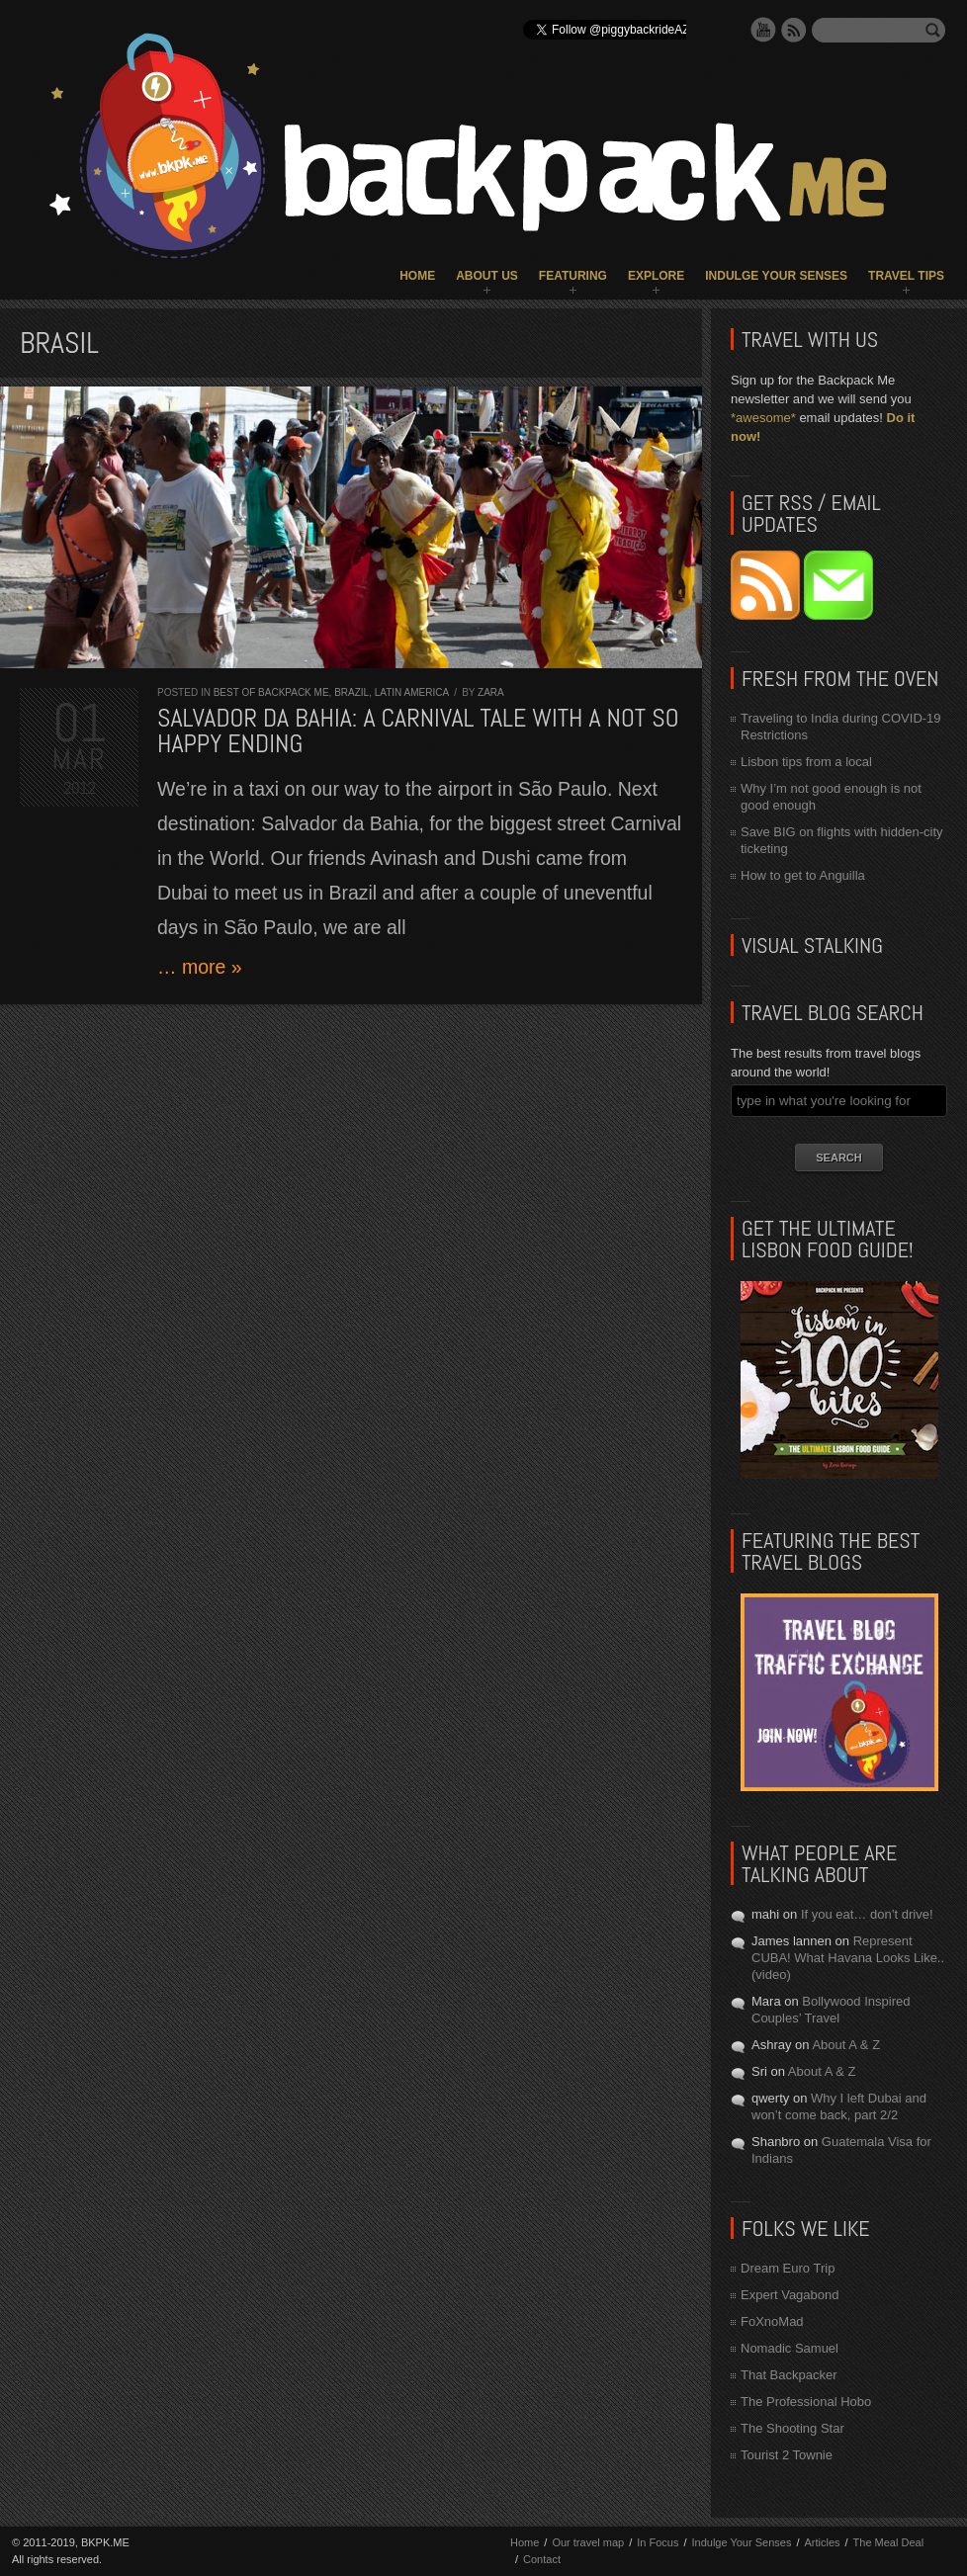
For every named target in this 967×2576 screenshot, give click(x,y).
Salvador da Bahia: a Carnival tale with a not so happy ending (418, 731)
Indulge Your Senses (776, 276)
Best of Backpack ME (271, 692)
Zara (491, 692)
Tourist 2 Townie (787, 2454)
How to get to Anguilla (803, 875)
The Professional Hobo (806, 2401)
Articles (821, 2542)
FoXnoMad (772, 2321)
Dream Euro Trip (788, 2268)
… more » (199, 967)
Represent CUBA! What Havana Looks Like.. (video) (847, 1957)
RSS (794, 30)
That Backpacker (789, 2374)
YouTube (763, 30)
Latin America (412, 692)
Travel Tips (906, 276)
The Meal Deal (888, 2542)
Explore (656, 276)
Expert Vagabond (790, 2294)
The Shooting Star (792, 2428)
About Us (487, 276)
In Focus (657, 2542)
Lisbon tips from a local (806, 761)
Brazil (351, 692)
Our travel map (588, 2542)
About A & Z (846, 2044)
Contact (542, 2559)
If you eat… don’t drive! (867, 1914)
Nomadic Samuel (789, 2348)
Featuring (573, 276)
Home (417, 276)
